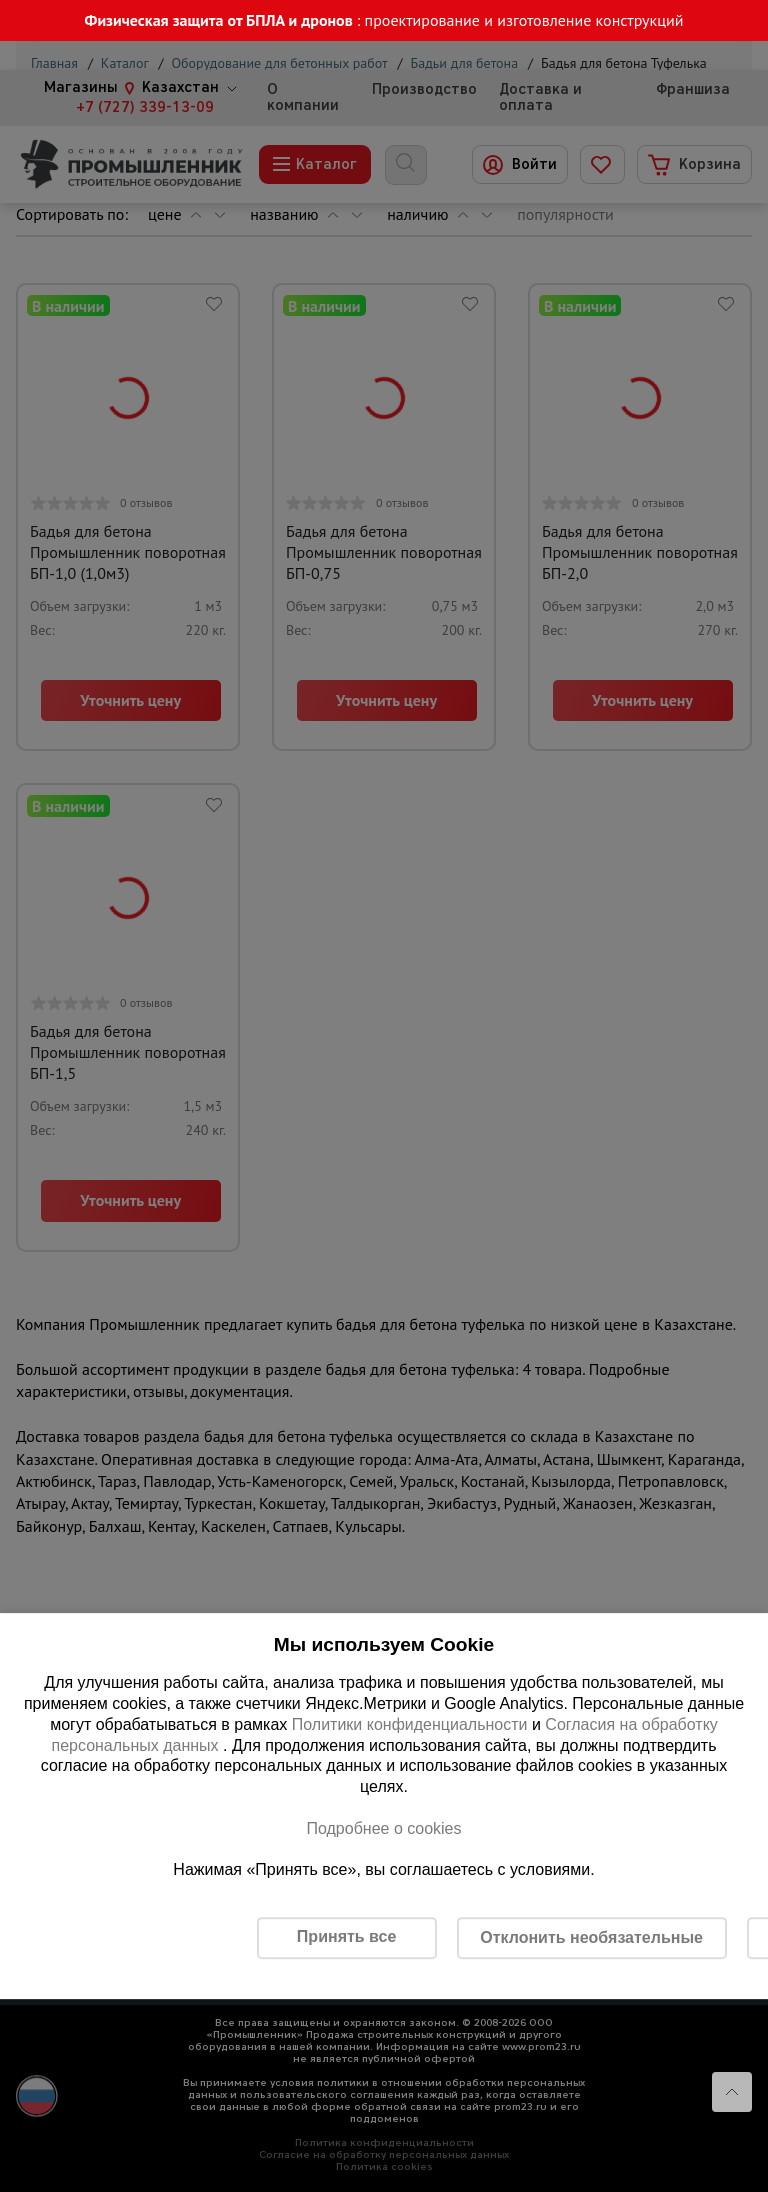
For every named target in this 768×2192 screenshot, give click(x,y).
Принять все (346, 1936)
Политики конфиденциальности (410, 1724)
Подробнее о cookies (383, 1828)
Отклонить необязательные (591, 1937)
